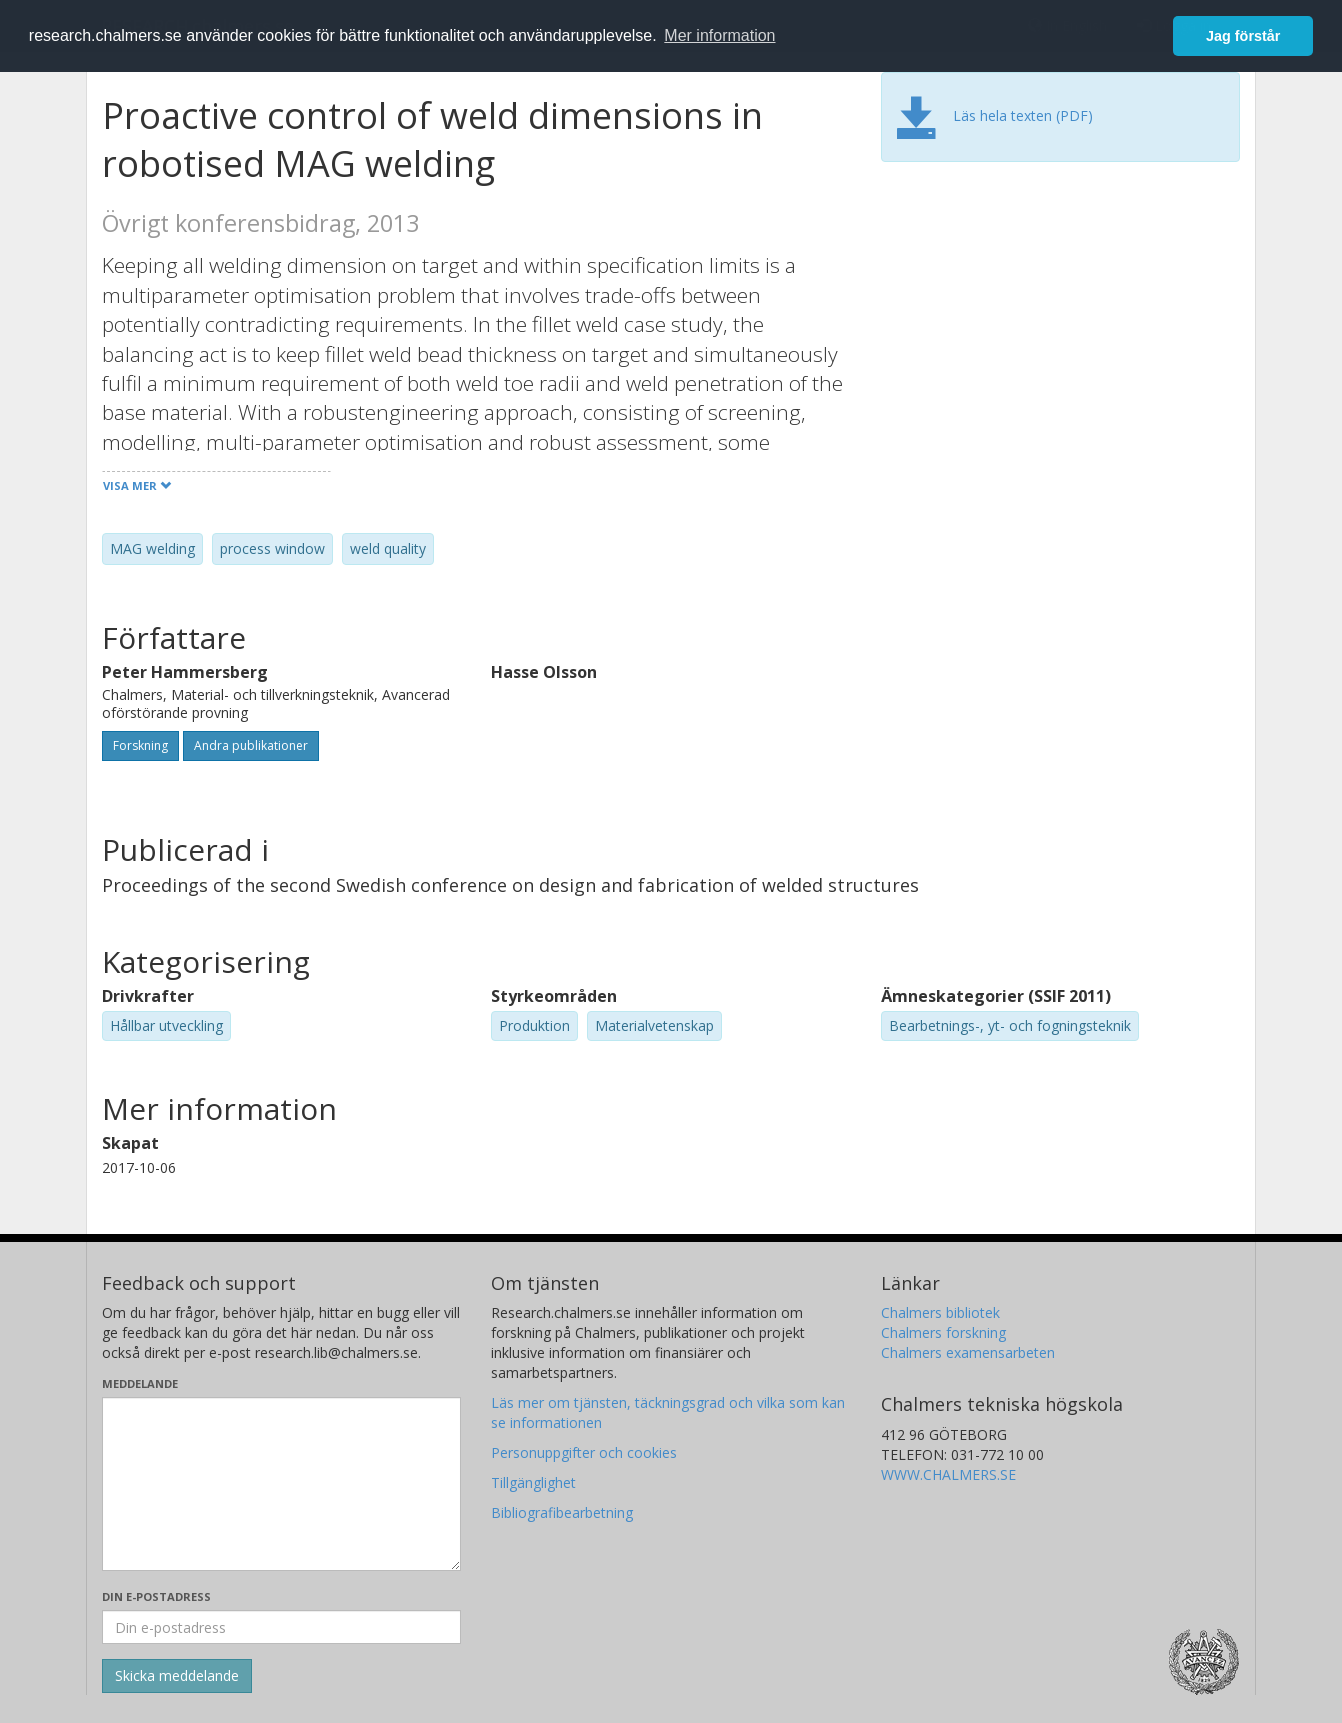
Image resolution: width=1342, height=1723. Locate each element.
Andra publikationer (251, 745)
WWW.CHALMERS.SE (948, 1474)
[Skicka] (177, 1676)
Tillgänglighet (533, 1482)
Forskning (140, 745)
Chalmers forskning (943, 1332)
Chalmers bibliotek (940, 1312)
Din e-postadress (156, 1596)
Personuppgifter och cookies (584, 1452)
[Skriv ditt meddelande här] (281, 1484)
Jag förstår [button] (1243, 36)
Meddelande (140, 1383)
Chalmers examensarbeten (968, 1352)
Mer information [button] (719, 35)
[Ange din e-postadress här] (281, 1627)
